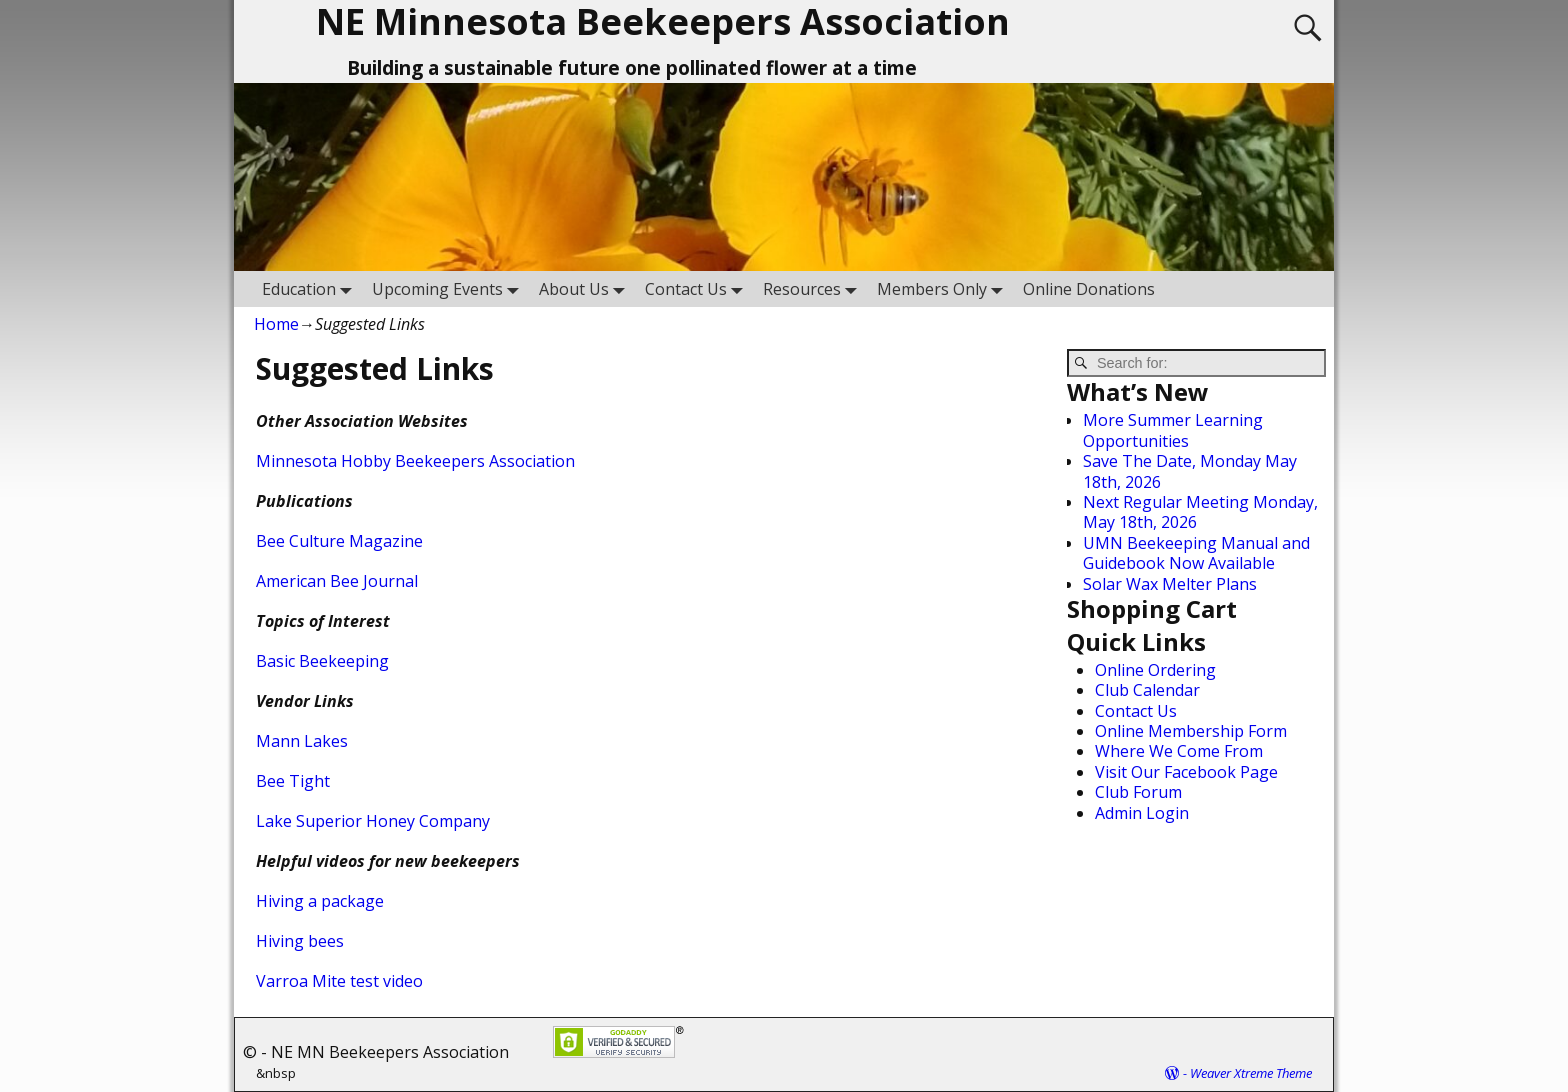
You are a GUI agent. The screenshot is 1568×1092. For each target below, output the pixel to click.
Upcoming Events (449, 288)
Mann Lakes (302, 741)
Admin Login (1142, 813)
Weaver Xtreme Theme (1251, 1073)
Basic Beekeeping (322, 661)
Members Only (944, 288)
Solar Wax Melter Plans (1170, 584)
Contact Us (698, 288)
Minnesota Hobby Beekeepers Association (415, 461)
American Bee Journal (337, 581)
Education (311, 288)
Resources (814, 288)
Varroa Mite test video (339, 981)
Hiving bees (300, 941)
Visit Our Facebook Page (1186, 772)
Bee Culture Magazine (339, 541)
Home (276, 324)
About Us (586, 288)
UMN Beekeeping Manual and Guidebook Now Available (1196, 553)
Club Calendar (1147, 690)
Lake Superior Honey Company (373, 821)
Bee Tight (293, 781)
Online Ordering (1155, 670)
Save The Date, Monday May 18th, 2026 (1190, 471)
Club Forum (1138, 792)
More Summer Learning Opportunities (1173, 430)
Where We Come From (1179, 751)
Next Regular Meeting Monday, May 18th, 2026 (1200, 512)
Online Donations (1089, 289)
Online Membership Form (1191, 731)
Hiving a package (320, 901)
